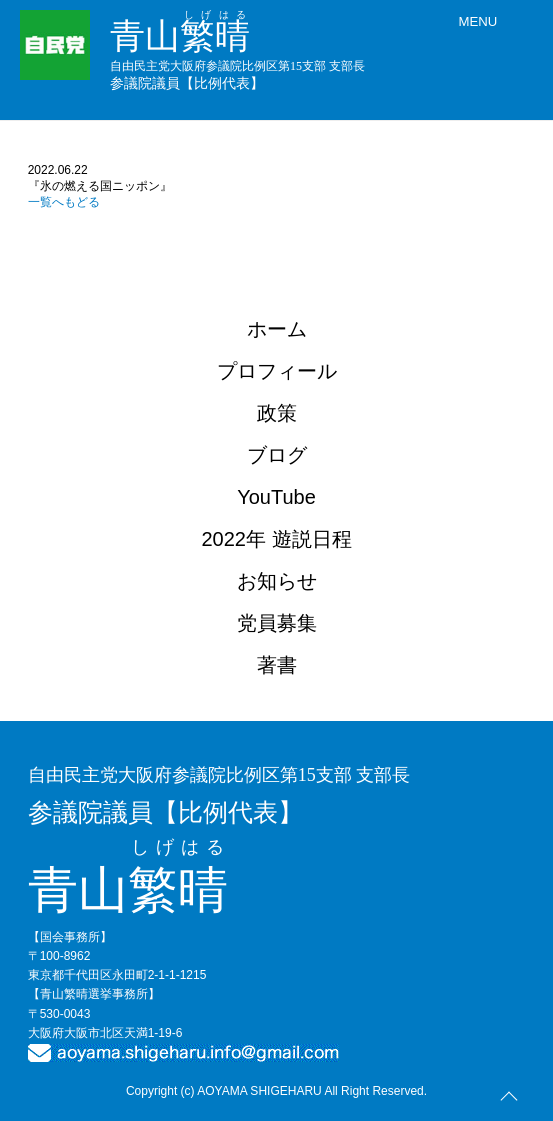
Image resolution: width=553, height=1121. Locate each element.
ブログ (277, 455)
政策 (277, 413)
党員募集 (277, 623)
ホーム (277, 329)
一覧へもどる (64, 202)
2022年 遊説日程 (276, 539)
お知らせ (277, 581)
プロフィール (277, 371)
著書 (277, 665)
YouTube (276, 497)
